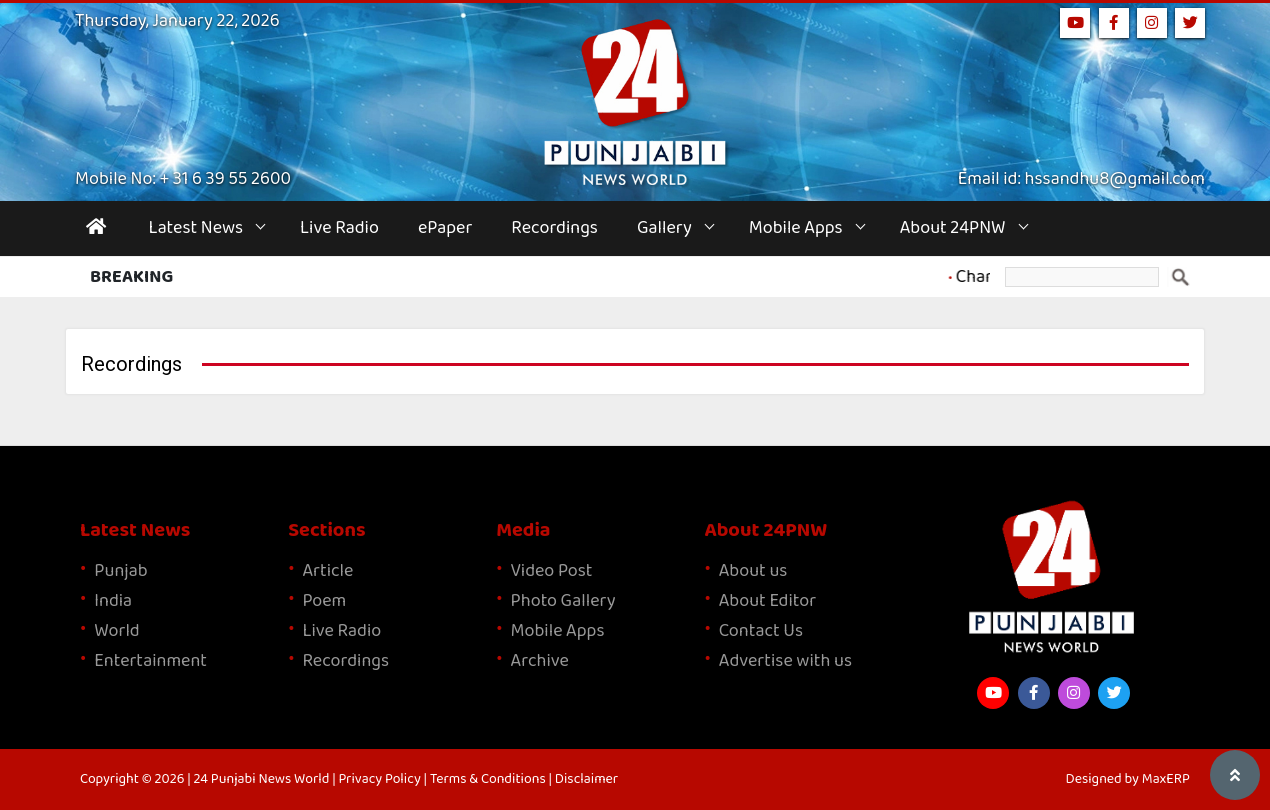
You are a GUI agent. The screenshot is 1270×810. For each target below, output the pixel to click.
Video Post (552, 571)
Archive (540, 661)
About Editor (767, 601)
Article (327, 571)
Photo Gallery (563, 601)
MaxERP (1166, 779)
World (116, 631)
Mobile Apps (796, 228)
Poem (324, 601)
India (113, 601)
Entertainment (150, 661)
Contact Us (761, 631)
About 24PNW (953, 228)
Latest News (196, 228)
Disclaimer (586, 779)
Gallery (664, 228)
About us (753, 571)
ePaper (445, 228)
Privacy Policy (379, 779)
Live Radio (339, 228)
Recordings (554, 228)
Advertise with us (785, 661)
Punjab (120, 571)
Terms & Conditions (488, 779)
